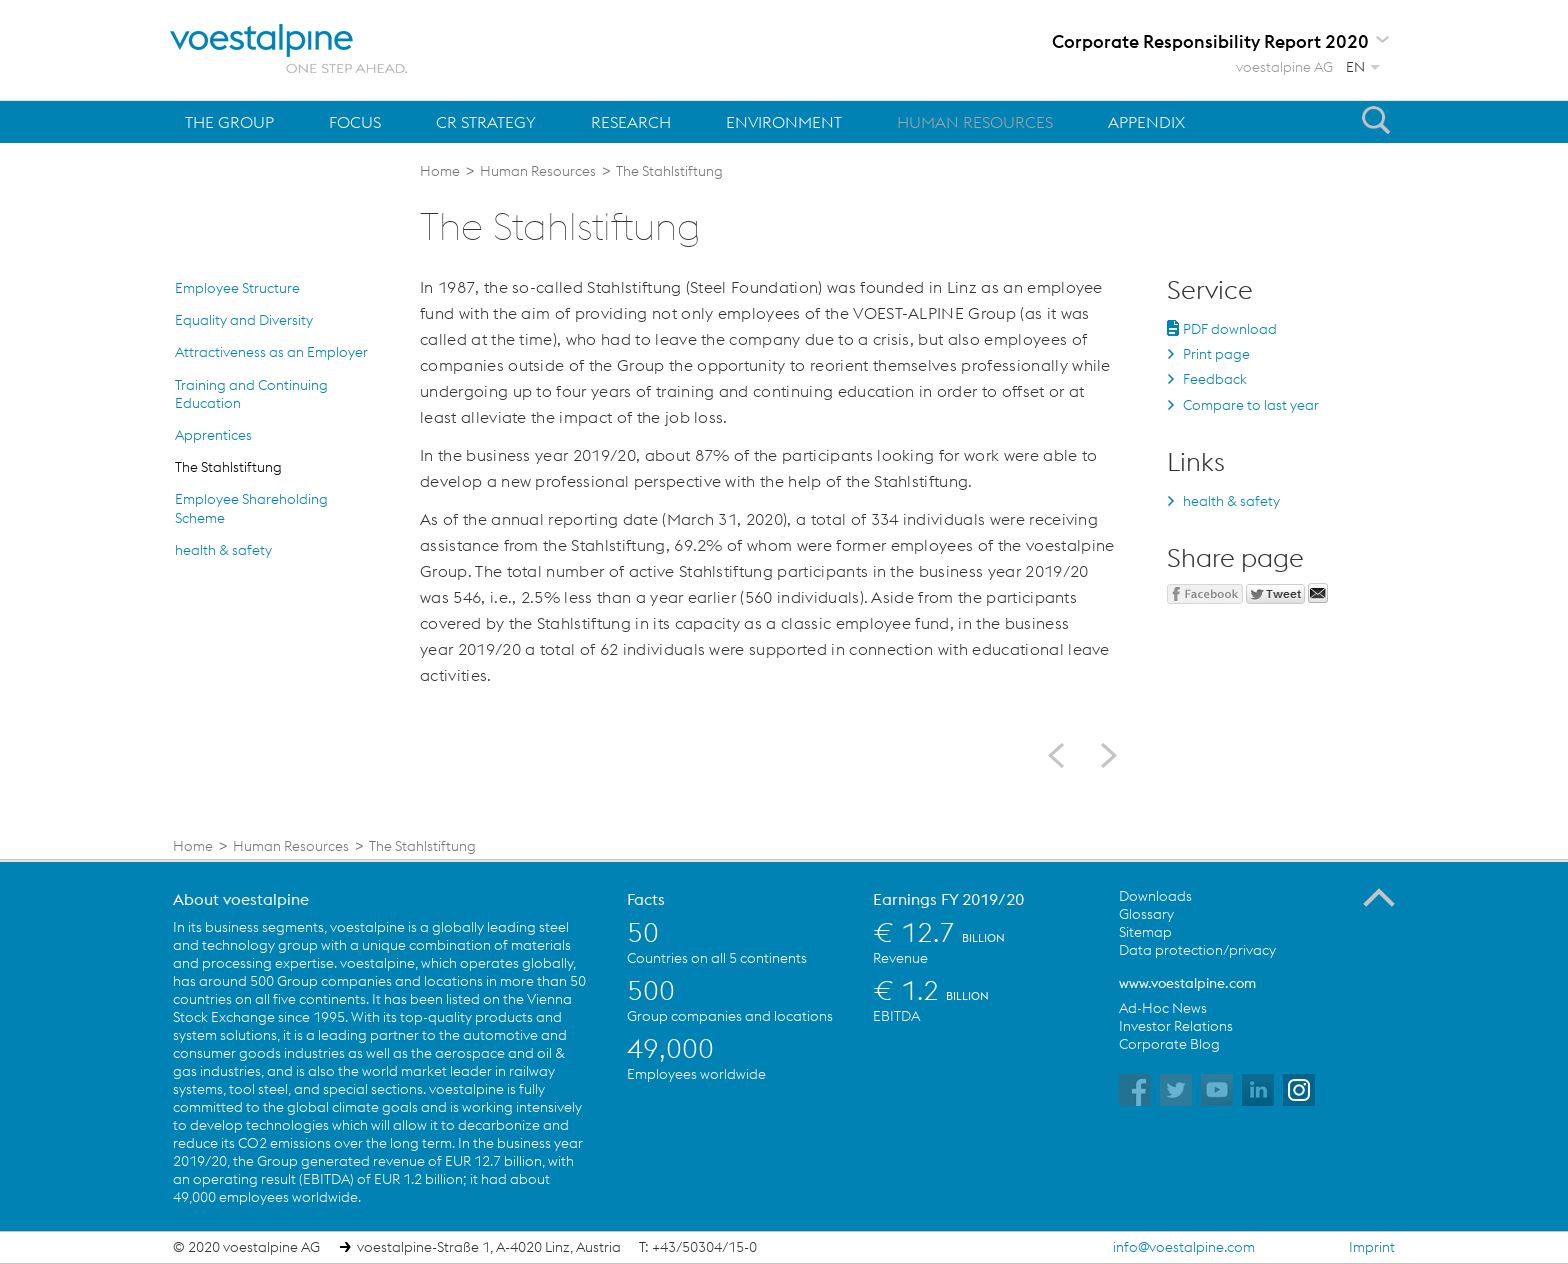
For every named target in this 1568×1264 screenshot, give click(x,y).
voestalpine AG (1284, 67)
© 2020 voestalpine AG (246, 1247)
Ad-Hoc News (1163, 1008)
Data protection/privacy (1197, 950)
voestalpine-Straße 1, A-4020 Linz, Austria (489, 1247)
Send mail (1318, 593)
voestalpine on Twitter (1176, 1090)
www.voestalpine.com (1187, 983)
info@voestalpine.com (1184, 1247)
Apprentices (213, 435)
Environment (784, 122)
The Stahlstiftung (228, 467)
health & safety (223, 550)
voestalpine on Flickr (1258, 1090)
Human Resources (975, 122)
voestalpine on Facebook (1135, 1090)
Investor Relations (1176, 1026)
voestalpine (289, 49)
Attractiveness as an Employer (271, 352)
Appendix (1146, 122)
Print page (1216, 354)
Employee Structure (237, 288)
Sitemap (1145, 932)
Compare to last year (1251, 405)
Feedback (1215, 379)
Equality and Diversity (244, 320)
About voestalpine (241, 899)
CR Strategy (486, 122)
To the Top (1379, 898)
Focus (355, 122)
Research (631, 122)
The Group (229, 122)
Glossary (1146, 914)
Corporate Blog (1169, 1044)
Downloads (1155, 896)
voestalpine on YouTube (1217, 1090)
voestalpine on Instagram (1299, 1090)
